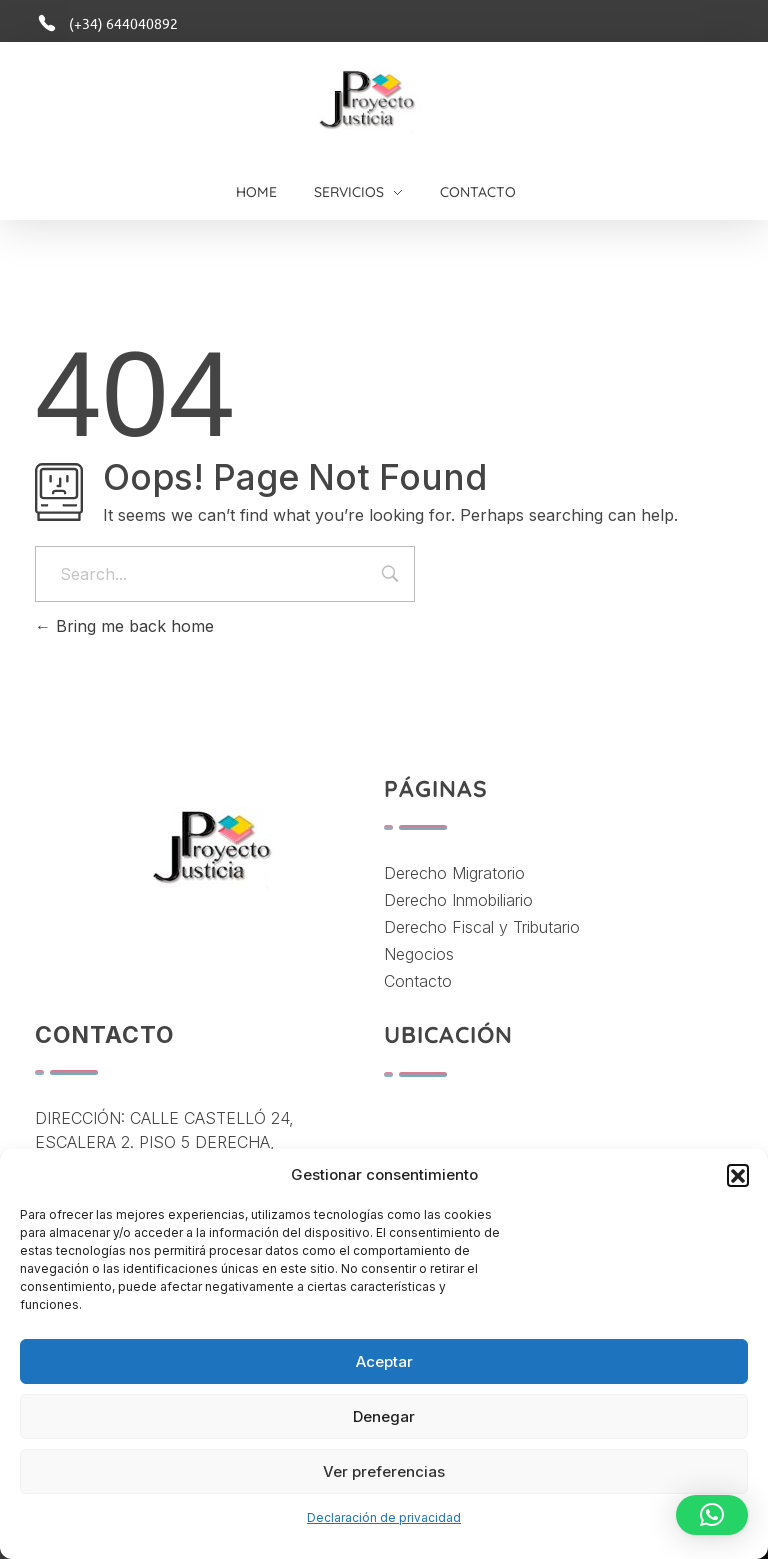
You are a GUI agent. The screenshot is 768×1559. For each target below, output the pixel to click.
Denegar (384, 1416)
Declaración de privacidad (384, 1517)
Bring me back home (124, 626)
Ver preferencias (384, 1471)
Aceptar (384, 1361)
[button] (738, 1175)
